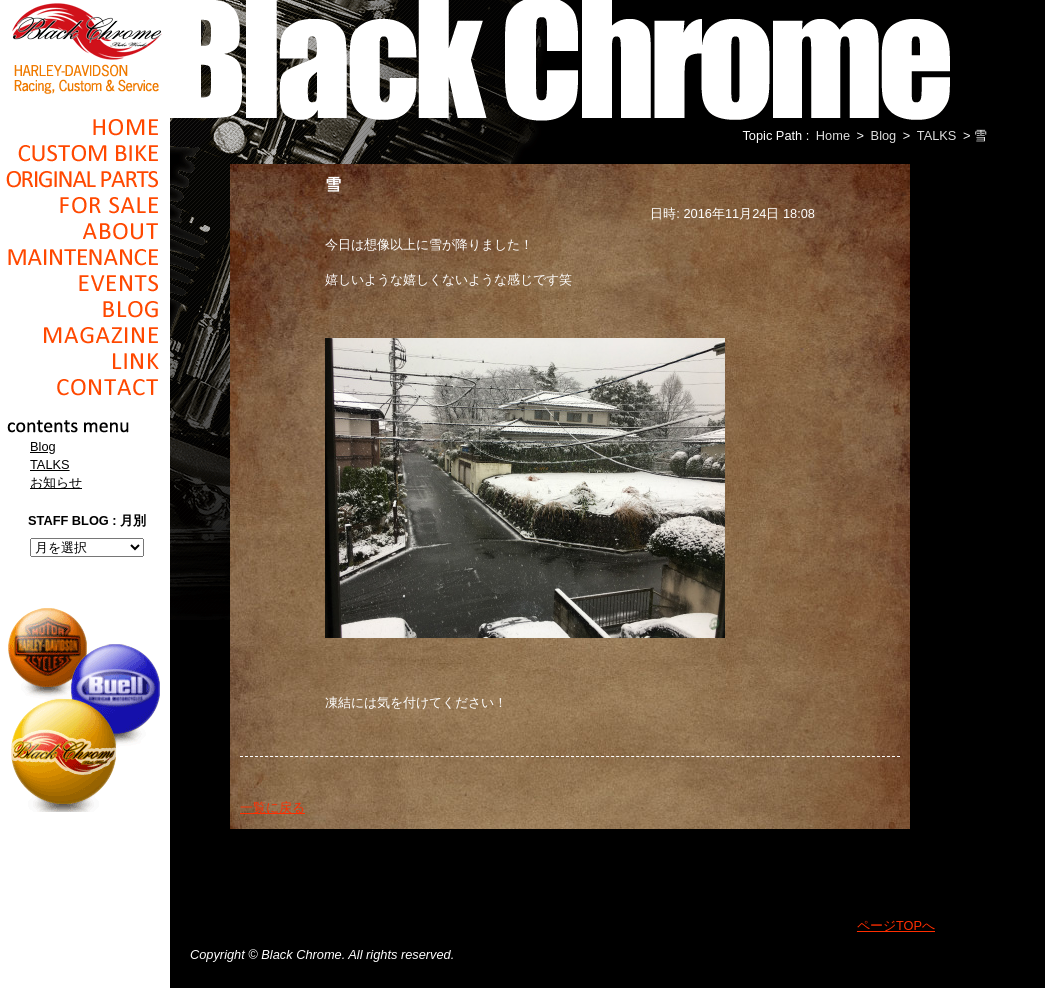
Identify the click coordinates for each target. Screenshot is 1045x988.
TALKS (50, 464)
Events (85, 283)
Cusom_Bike (85, 153)
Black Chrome (85, 47)
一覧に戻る (272, 807)
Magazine (85, 335)
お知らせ (56, 482)
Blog (85, 309)
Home (85, 127)
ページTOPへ (896, 925)
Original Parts (85, 179)
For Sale (85, 205)
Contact (85, 387)
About (85, 231)
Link (85, 361)
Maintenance (85, 257)
